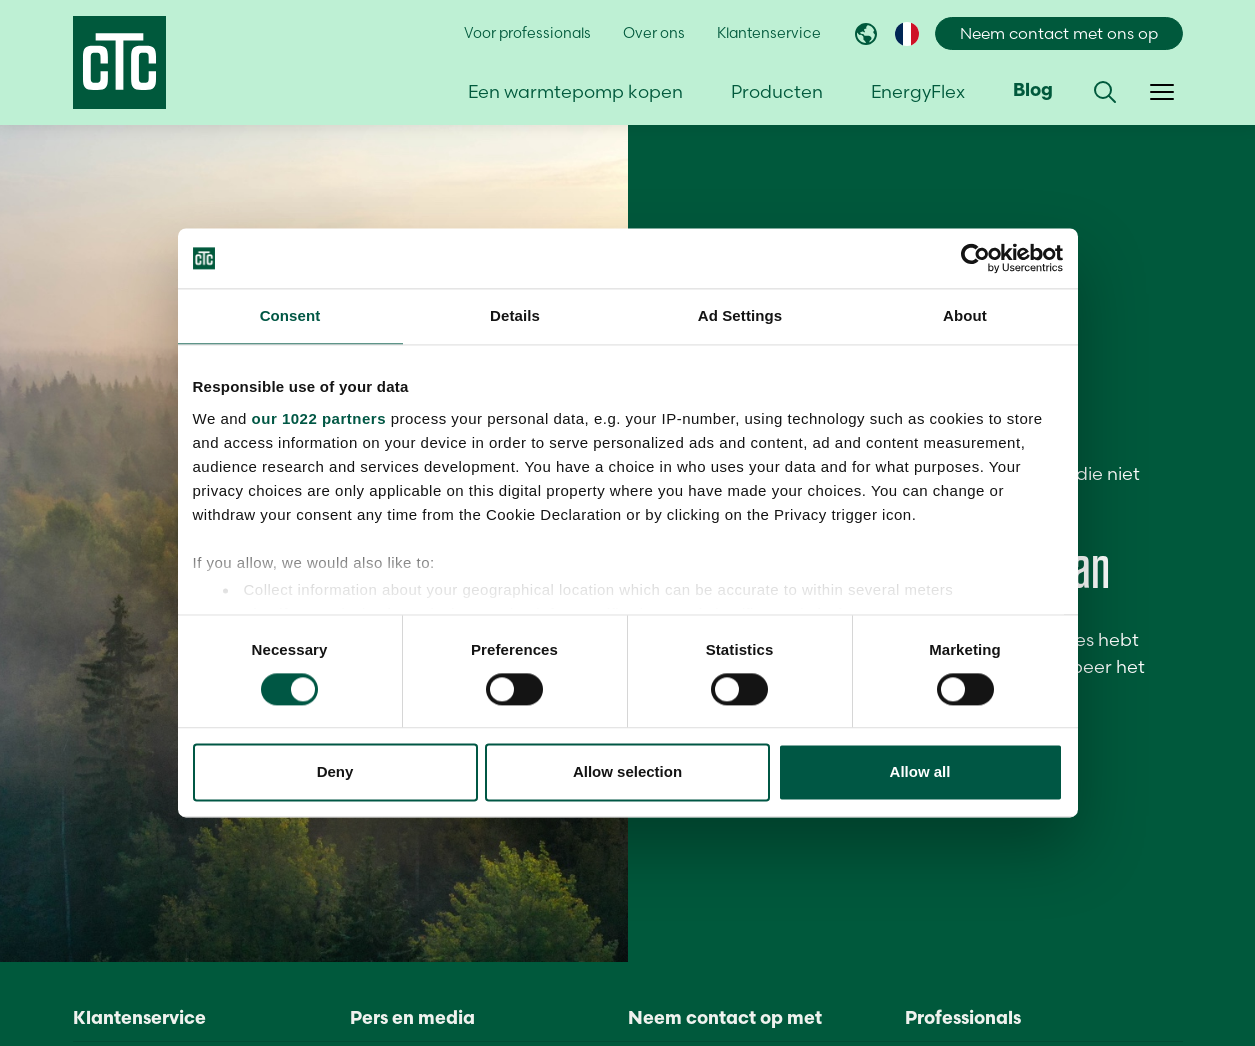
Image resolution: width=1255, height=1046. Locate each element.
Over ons (654, 33)
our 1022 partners (319, 418)
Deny (335, 772)
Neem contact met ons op (1059, 33)
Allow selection (627, 772)
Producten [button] (777, 91)
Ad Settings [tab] (740, 315)
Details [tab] (515, 315)
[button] (1105, 92)
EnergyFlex (918, 91)
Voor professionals (527, 33)
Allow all (920, 772)
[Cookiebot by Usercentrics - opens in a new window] (975, 258)
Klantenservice (769, 33)
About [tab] (965, 315)
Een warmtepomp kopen (575, 91)
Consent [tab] (290, 315)
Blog (1033, 91)
